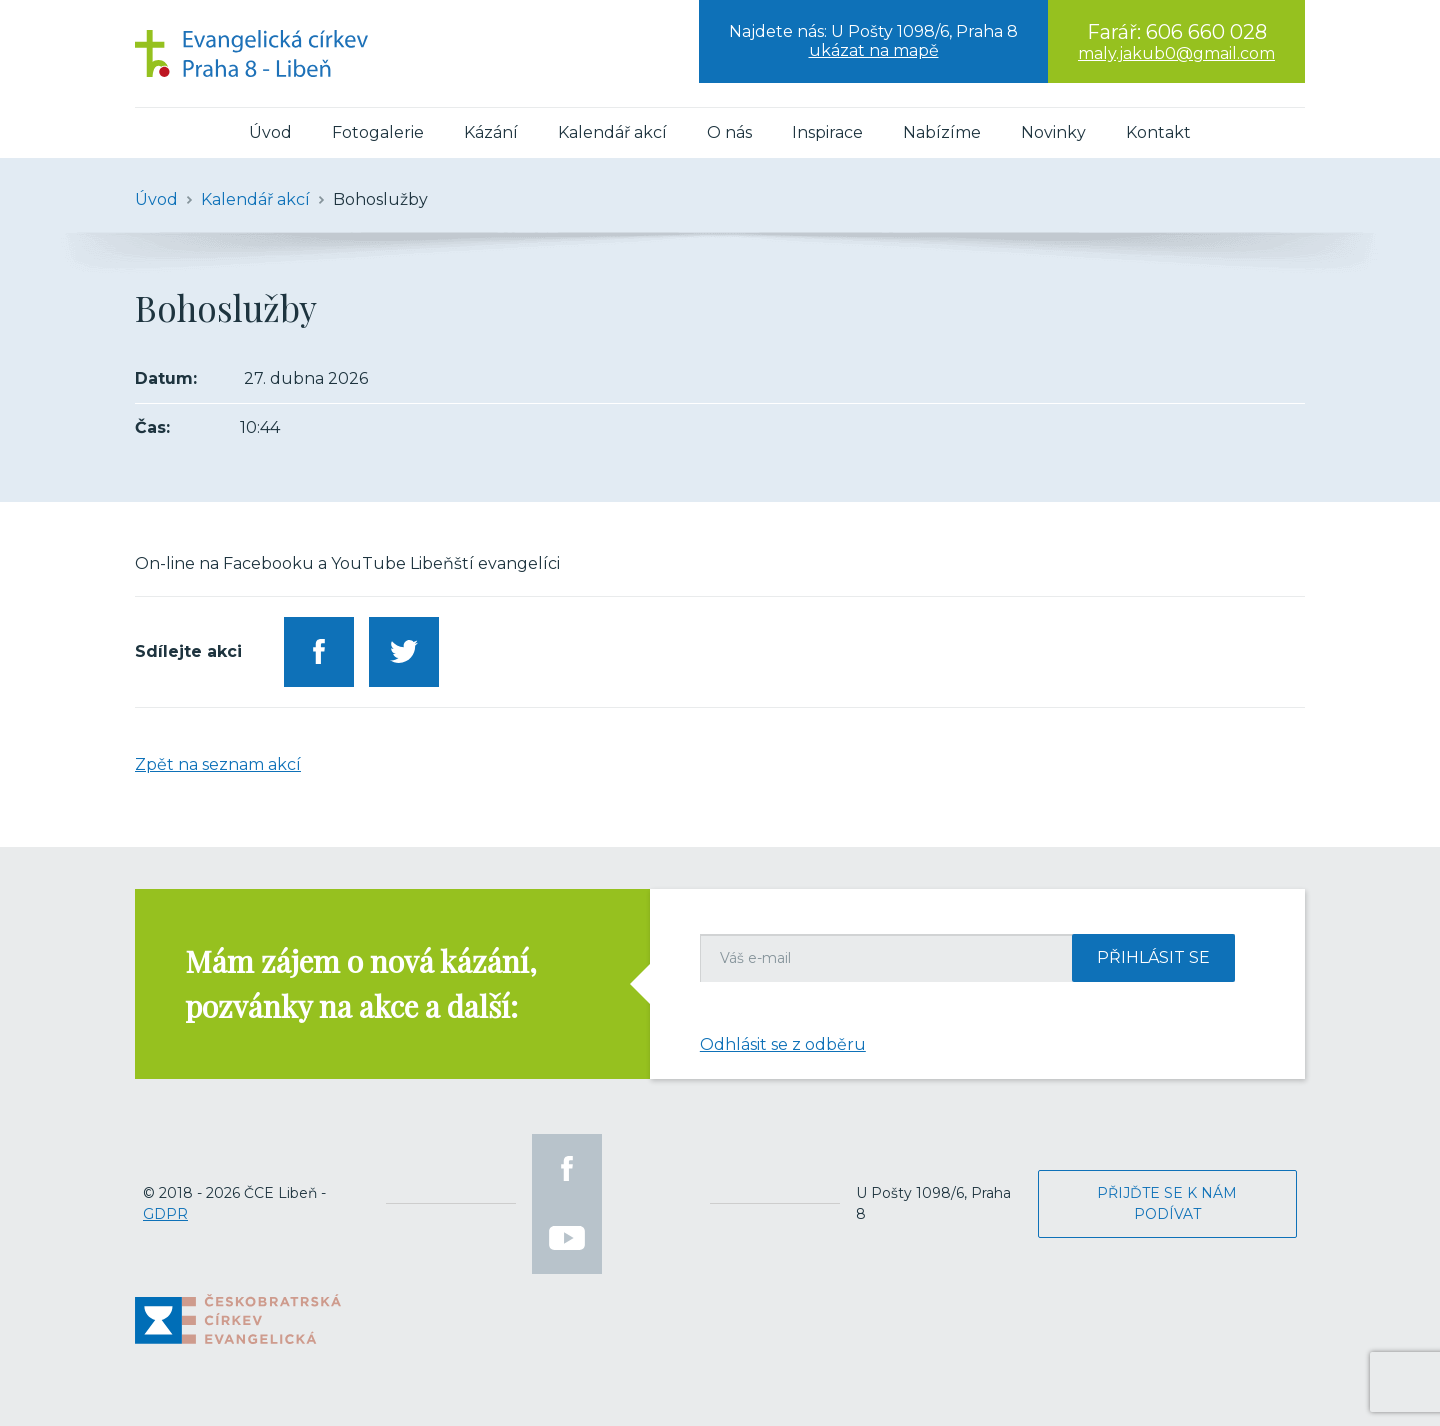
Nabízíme (942, 132)
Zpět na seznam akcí (218, 764)
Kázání (491, 132)
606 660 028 (1206, 32)
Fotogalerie (378, 132)
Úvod (270, 132)
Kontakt (1158, 132)
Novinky (1053, 132)
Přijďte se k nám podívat (1167, 1203)
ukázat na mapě (874, 50)
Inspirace (827, 132)
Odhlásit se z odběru (783, 1044)
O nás (729, 132)
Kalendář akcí (612, 132)
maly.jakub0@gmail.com (1176, 53)
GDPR (165, 1214)
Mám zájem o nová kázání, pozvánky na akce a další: (361, 983)
